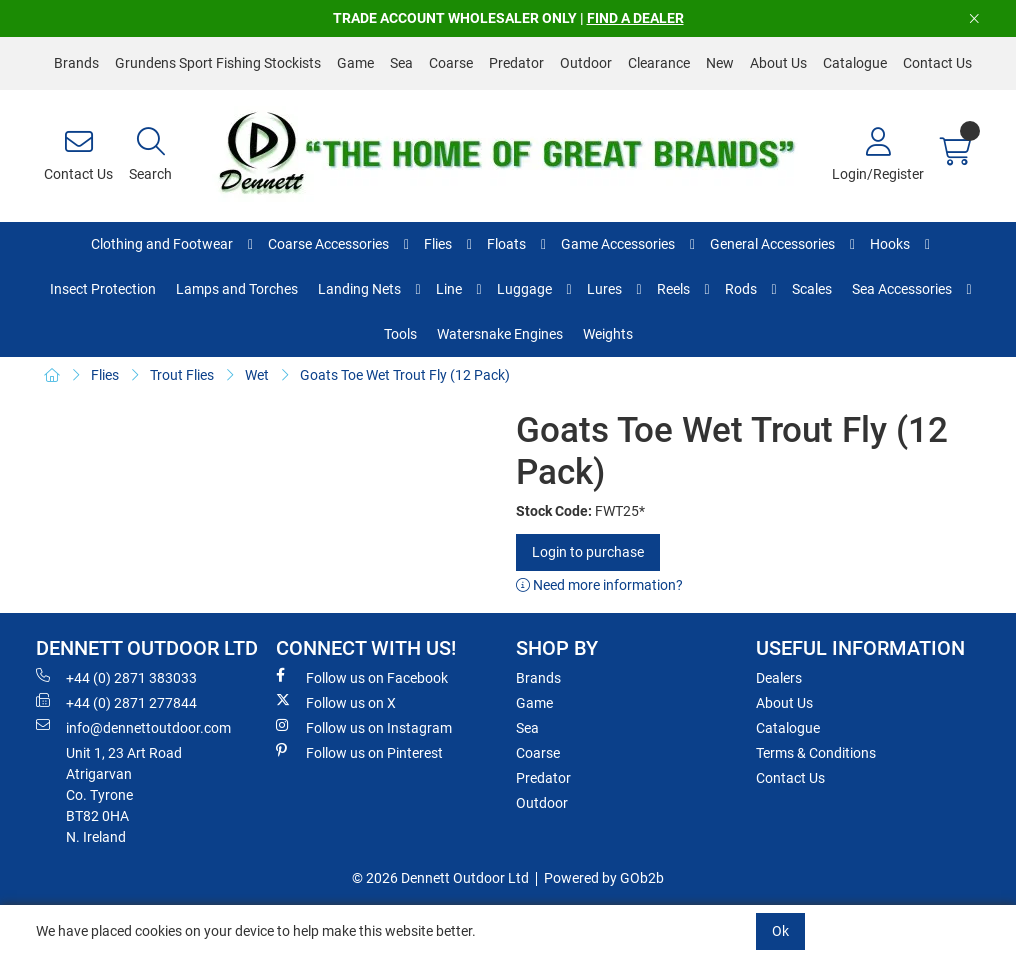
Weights (608, 334)
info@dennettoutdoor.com (133, 727)
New (720, 63)
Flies (438, 244)
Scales (812, 289)
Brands (76, 63)
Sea (401, 63)
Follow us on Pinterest (359, 752)
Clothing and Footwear (162, 244)
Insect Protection (103, 289)
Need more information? (599, 585)
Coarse (451, 63)
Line (449, 289)
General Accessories (772, 244)
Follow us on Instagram (364, 727)
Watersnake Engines (500, 334)
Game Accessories (618, 244)
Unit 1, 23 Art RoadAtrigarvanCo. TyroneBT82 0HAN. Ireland (124, 795)
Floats (506, 244)
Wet (257, 375)
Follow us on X (336, 702)
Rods (741, 289)
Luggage (524, 289)
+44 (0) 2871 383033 (116, 677)
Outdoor (586, 63)
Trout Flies (182, 375)
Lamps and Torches (237, 289)
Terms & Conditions (816, 753)
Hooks (890, 244)
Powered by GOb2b (604, 878)
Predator (516, 63)
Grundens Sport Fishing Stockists (218, 63)
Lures (604, 289)
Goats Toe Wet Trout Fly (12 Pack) (405, 375)
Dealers (779, 678)
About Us (778, 63)
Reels (673, 289)
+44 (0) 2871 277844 (116, 702)
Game (355, 63)
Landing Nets (359, 289)
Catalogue (855, 63)
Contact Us (937, 63)
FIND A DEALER (635, 18)
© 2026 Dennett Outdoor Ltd (440, 878)
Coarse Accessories (328, 244)
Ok (780, 931)
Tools (400, 334)
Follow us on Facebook (362, 677)
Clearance (659, 63)
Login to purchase (588, 552)
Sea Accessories (902, 289)
